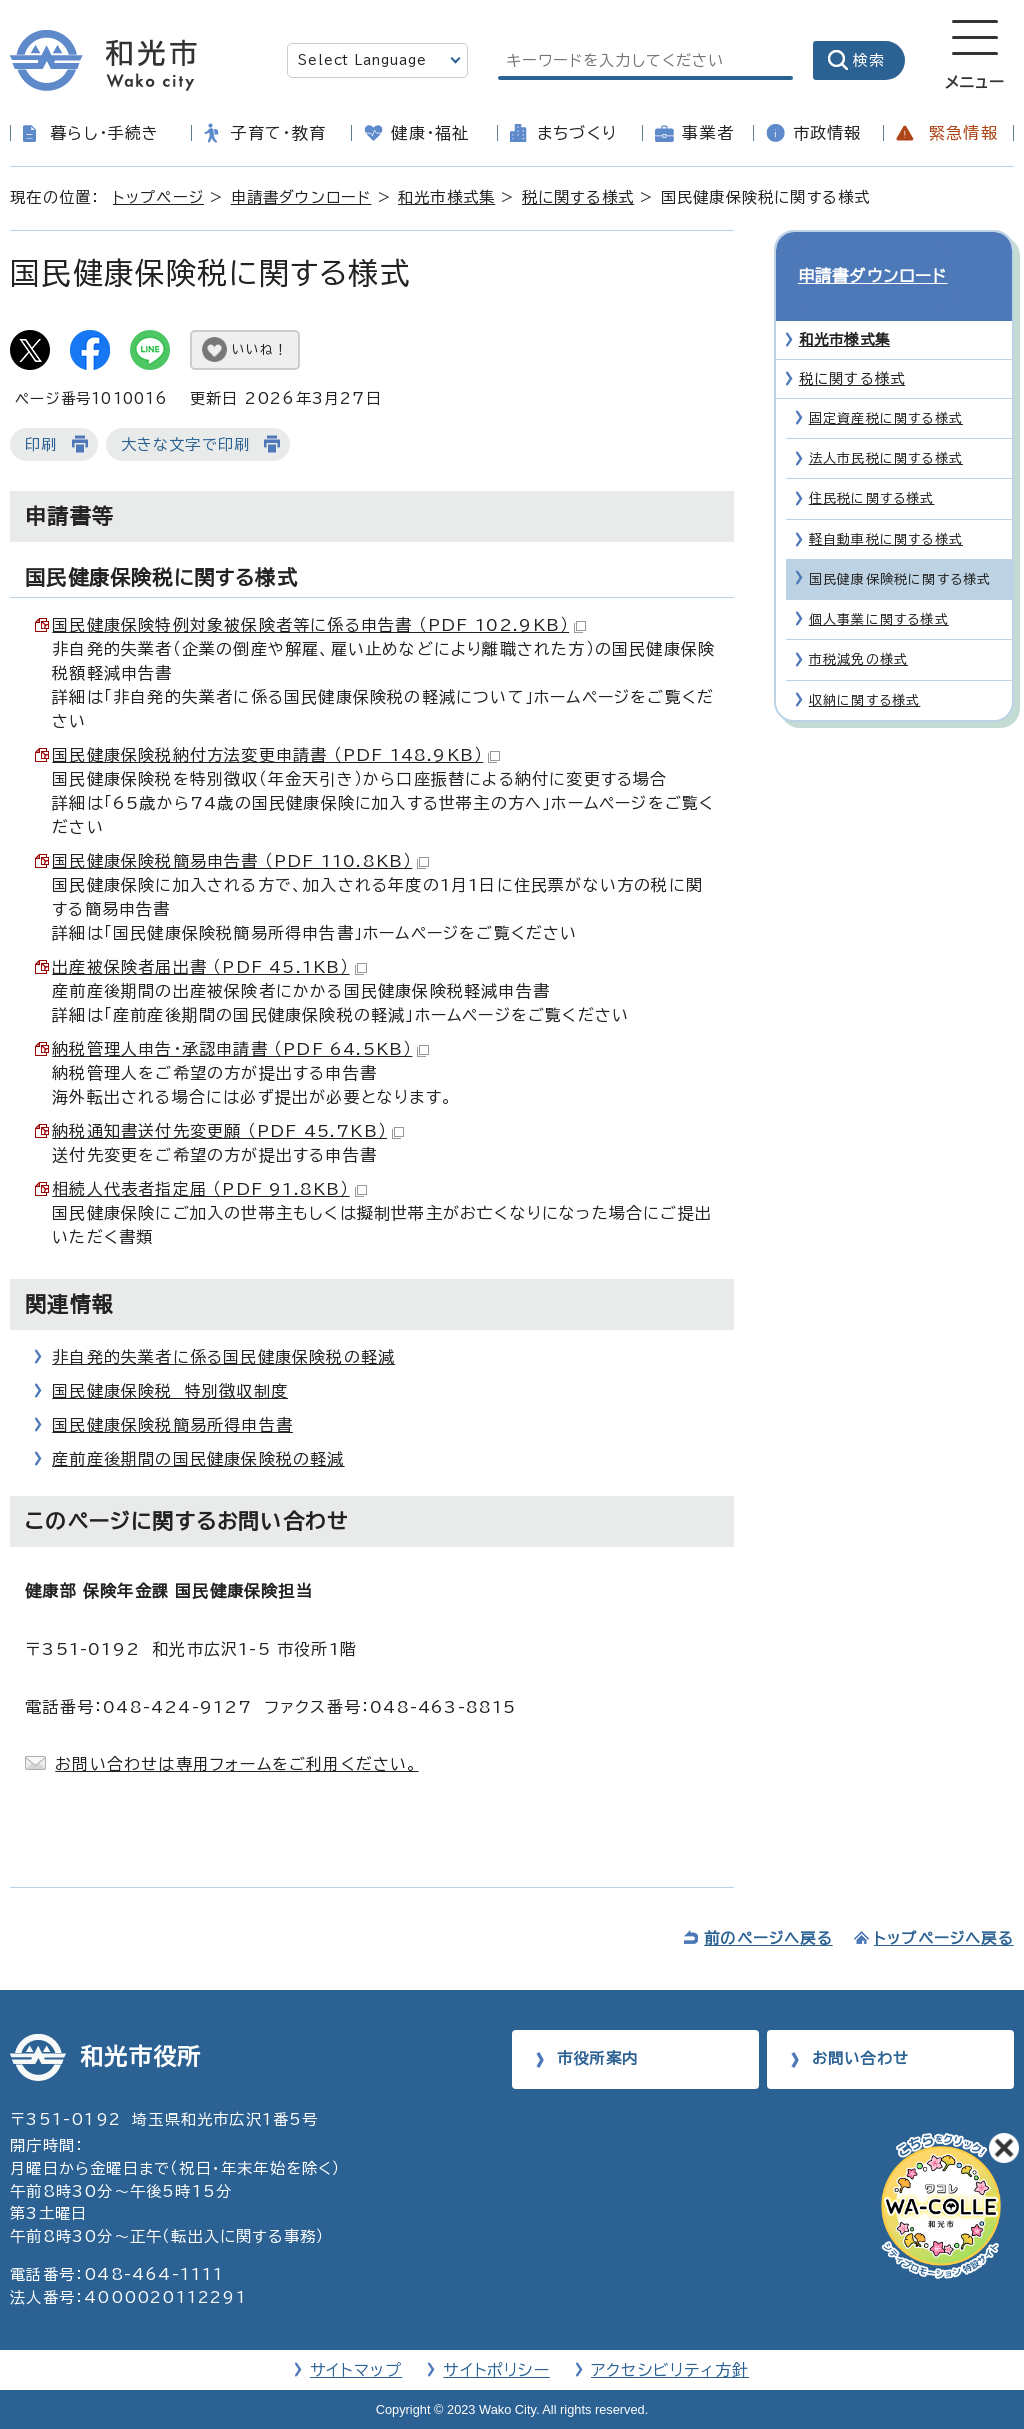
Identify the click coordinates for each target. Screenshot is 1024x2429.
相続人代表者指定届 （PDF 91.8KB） (209, 1189)
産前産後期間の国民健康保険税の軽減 (198, 1459)
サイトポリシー (496, 2370)
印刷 (41, 444)
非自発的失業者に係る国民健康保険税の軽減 (223, 1357)
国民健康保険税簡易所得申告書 (172, 1425)
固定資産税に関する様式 (886, 382)
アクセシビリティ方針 (670, 2370)
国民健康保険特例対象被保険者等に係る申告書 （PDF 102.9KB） (319, 625)
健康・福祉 (430, 133)
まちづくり (577, 133)
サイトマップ (356, 2370)
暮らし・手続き (104, 133)
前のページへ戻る (768, 1938)
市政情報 (827, 133)
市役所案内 (597, 2058)
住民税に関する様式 (872, 463)
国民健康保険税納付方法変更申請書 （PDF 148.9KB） (276, 755)
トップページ (158, 197)
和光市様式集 (446, 197)
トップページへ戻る (944, 1938)
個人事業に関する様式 (879, 583)
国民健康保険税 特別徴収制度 (170, 1391)
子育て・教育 (278, 133)
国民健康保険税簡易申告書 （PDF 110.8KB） (240, 861)
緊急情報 (963, 133)
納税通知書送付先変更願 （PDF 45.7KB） (228, 1131)
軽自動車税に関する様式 (886, 503)
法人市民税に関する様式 (886, 422)
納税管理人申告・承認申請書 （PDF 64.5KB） (240, 1049)
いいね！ (260, 349)
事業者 (708, 133)
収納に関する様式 (865, 664)
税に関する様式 (578, 197)
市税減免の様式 (858, 623)
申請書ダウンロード (301, 197)
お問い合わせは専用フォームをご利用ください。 (236, 1764)
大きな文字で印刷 (186, 444)
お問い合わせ (860, 2058)
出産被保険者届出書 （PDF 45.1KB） (209, 967)
